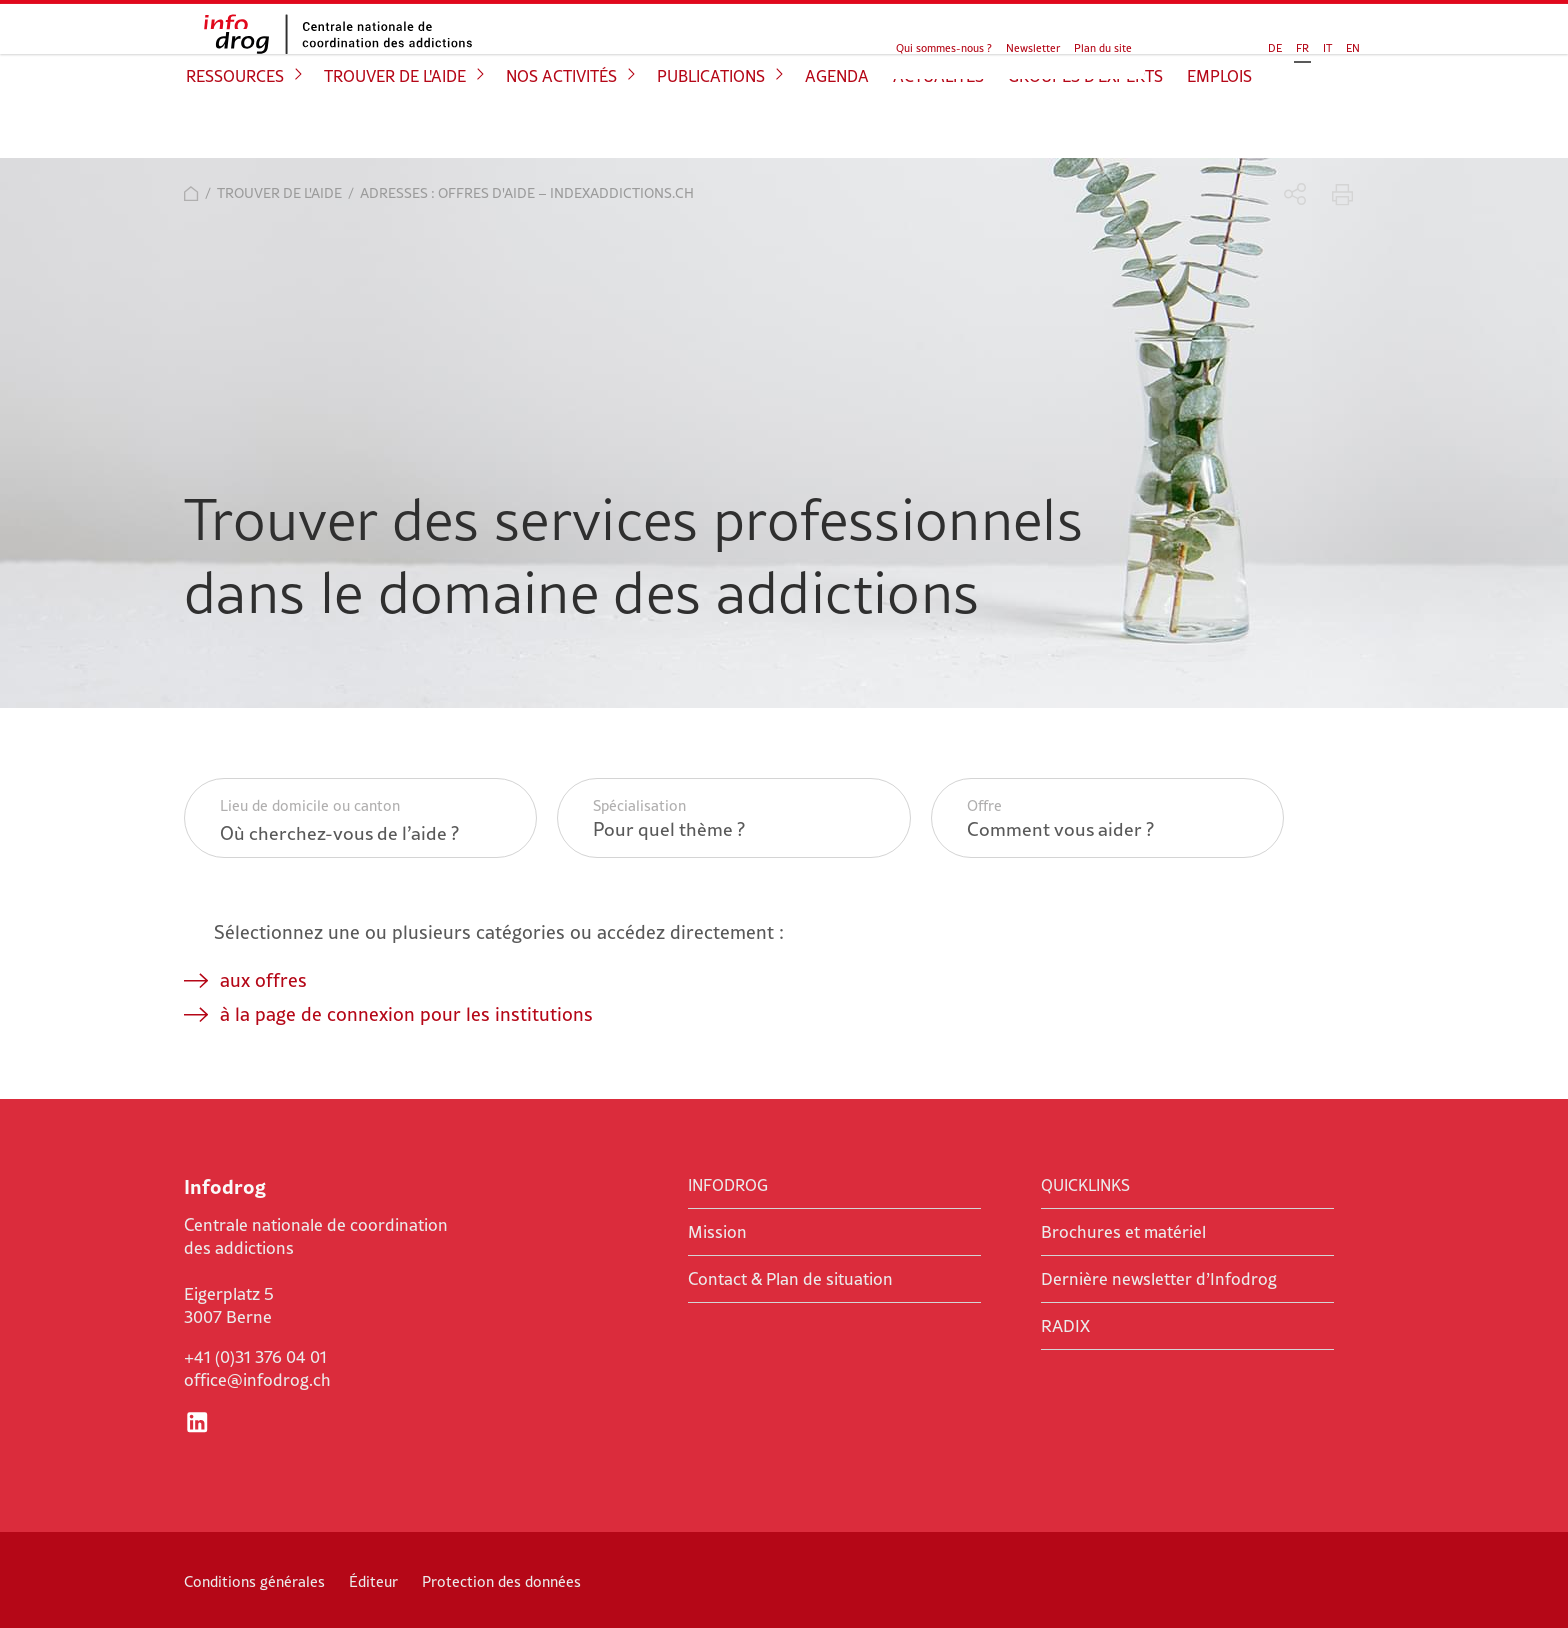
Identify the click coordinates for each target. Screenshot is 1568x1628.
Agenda (837, 126)
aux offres (263, 980)
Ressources (235, 126)
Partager (1295, 194)
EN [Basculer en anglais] (1274, 42)
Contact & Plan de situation (790, 1279)
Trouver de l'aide (395, 126)
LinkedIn (197, 1422)
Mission (717, 1232)
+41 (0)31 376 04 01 (255, 1357)
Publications (711, 126)
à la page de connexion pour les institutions (406, 1014)
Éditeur (373, 1581)
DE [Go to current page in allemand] (1196, 42)
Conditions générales (254, 1581)
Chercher (1331, 40)
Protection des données (501, 1581)
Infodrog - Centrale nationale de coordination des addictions (334, 57)
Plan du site (1103, 42)
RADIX (1065, 1326)
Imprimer (1342, 194)
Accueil (191, 193)
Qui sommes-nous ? (944, 42)
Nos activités (561, 126)
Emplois (1219, 126)
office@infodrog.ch (257, 1380)
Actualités (938, 126)
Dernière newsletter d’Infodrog (1159, 1279)
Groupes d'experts (1085, 126)
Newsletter (1033, 42)
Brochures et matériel (1123, 1232)
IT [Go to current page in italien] (1248, 42)
